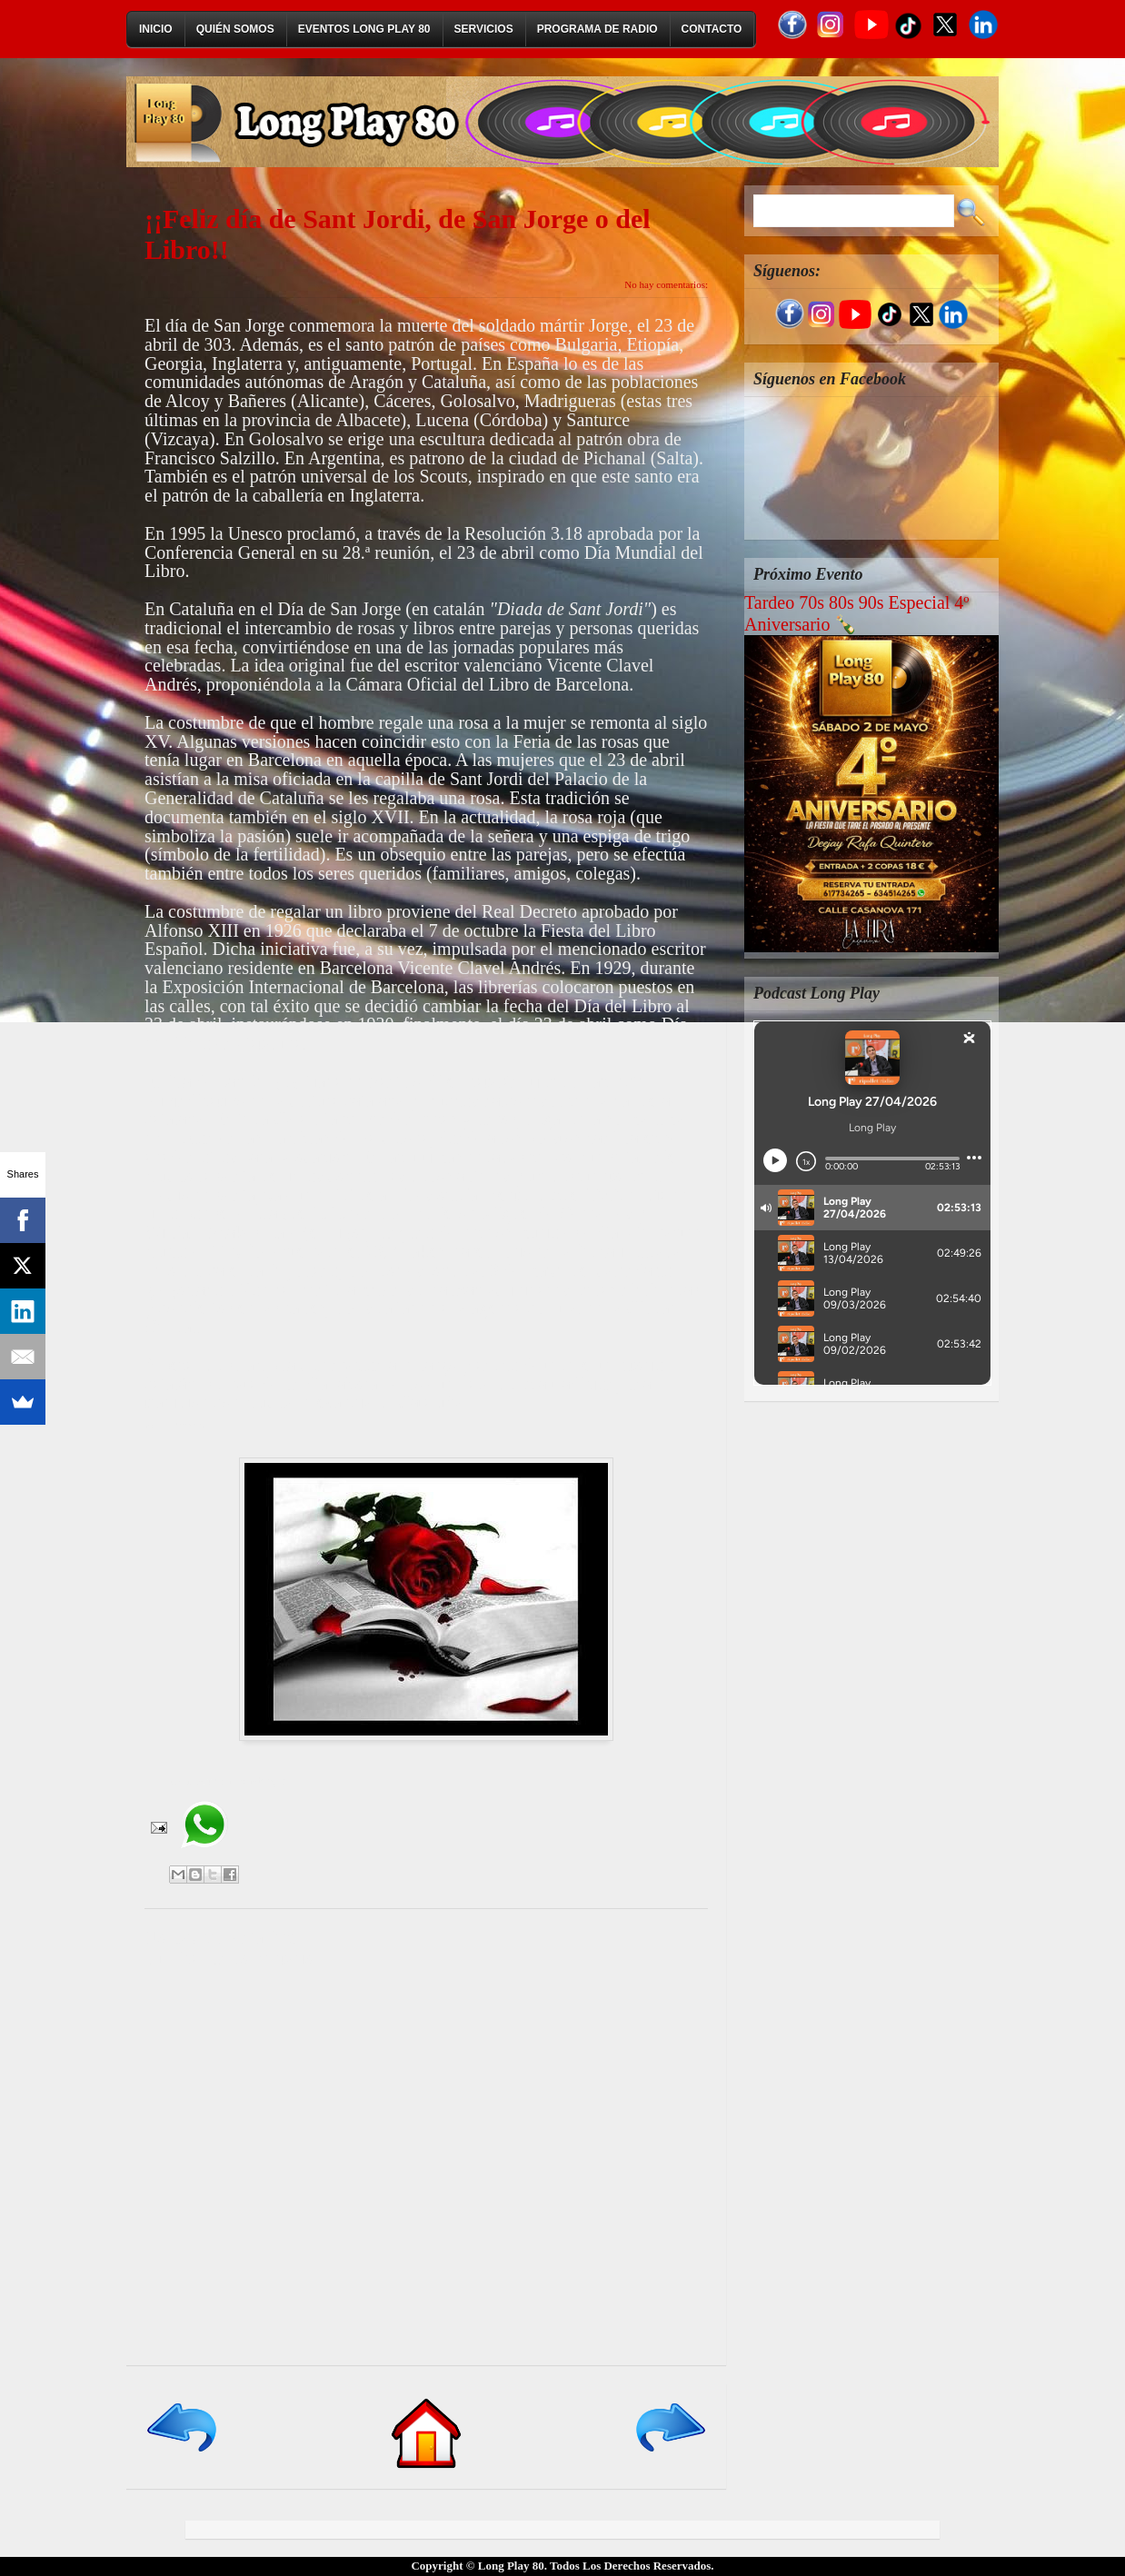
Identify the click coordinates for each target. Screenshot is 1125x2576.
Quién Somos (235, 29)
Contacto (712, 29)
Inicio (156, 29)
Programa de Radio (597, 29)
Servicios (483, 29)
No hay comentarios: (666, 284)
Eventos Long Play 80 (364, 29)
